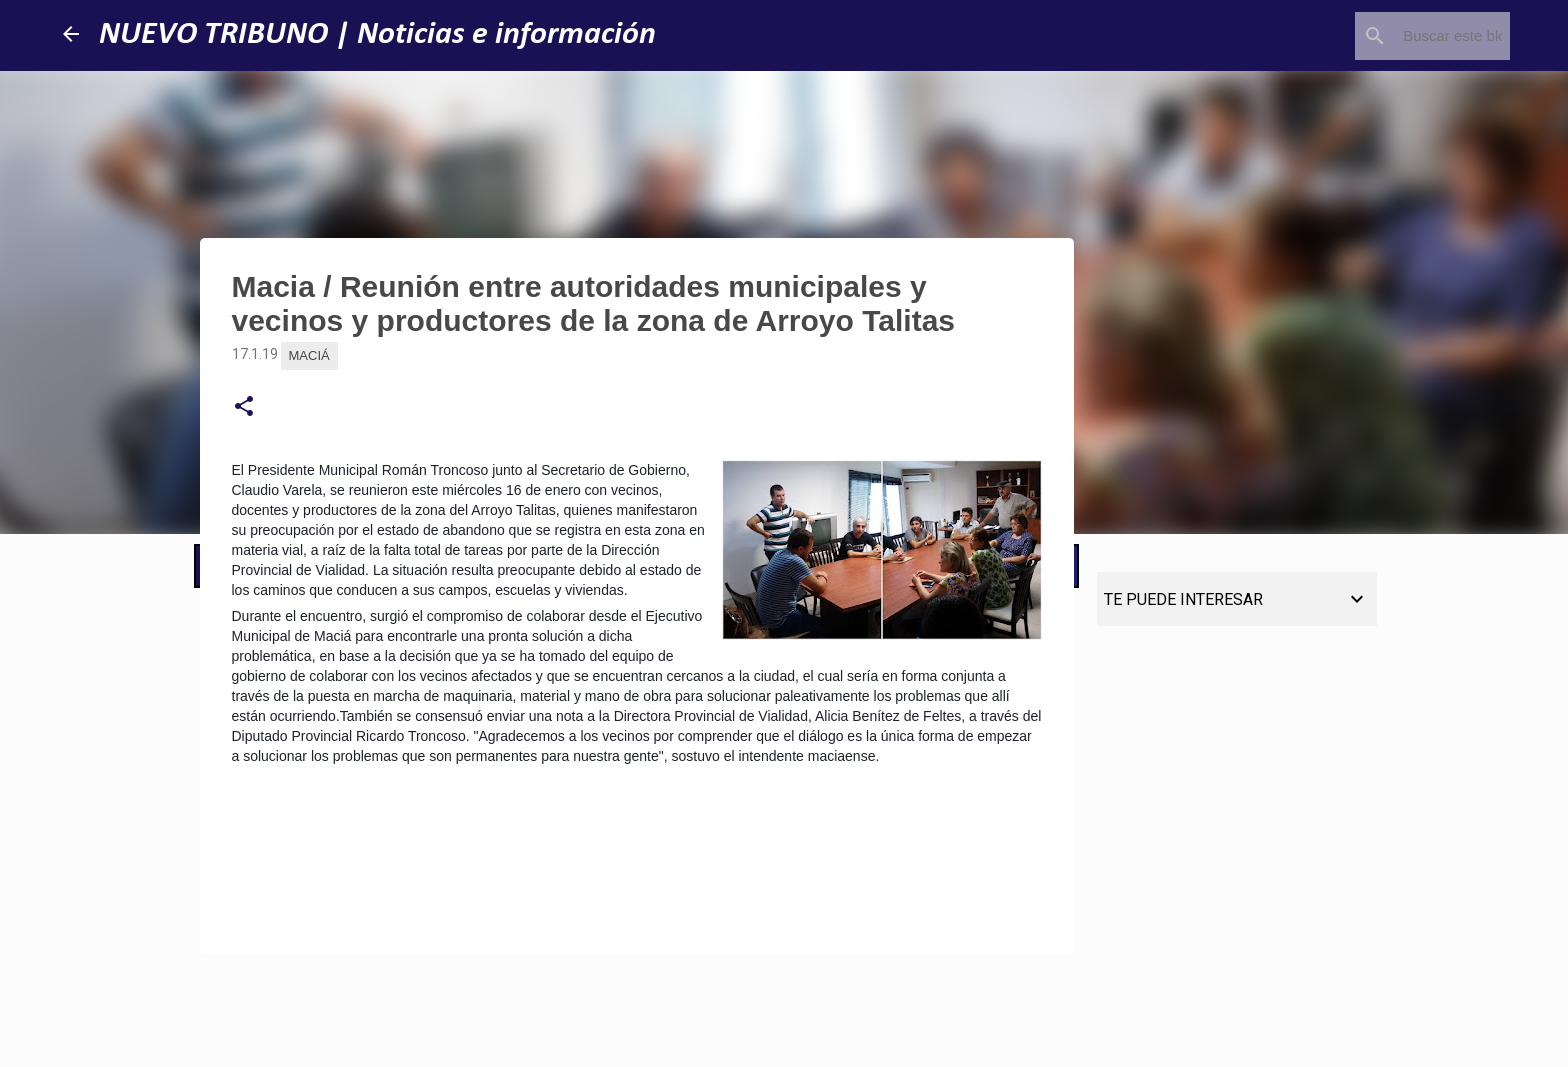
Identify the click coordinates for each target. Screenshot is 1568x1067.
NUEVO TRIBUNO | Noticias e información (377, 35)
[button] (244, 407)
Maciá (309, 355)
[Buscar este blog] (1405, 36)
